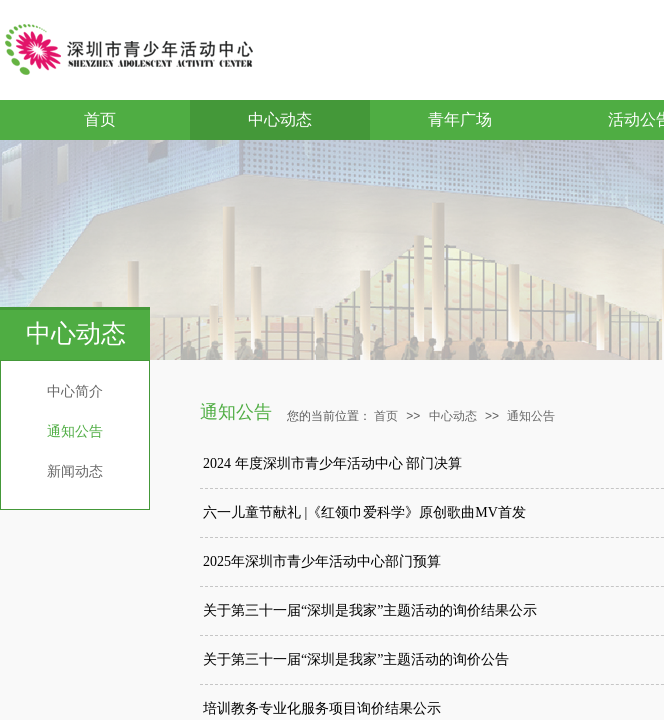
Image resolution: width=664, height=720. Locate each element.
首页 (100, 119)
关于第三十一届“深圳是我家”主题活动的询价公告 (356, 659)
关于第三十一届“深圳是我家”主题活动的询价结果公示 (370, 610)
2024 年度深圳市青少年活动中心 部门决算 (332, 463)
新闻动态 (75, 471)
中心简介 (75, 391)
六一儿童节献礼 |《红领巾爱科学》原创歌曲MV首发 (364, 512)
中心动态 (280, 119)
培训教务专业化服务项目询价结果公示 (322, 708)
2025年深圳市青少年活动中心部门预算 (322, 561)
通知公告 (75, 431)
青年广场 (460, 119)
